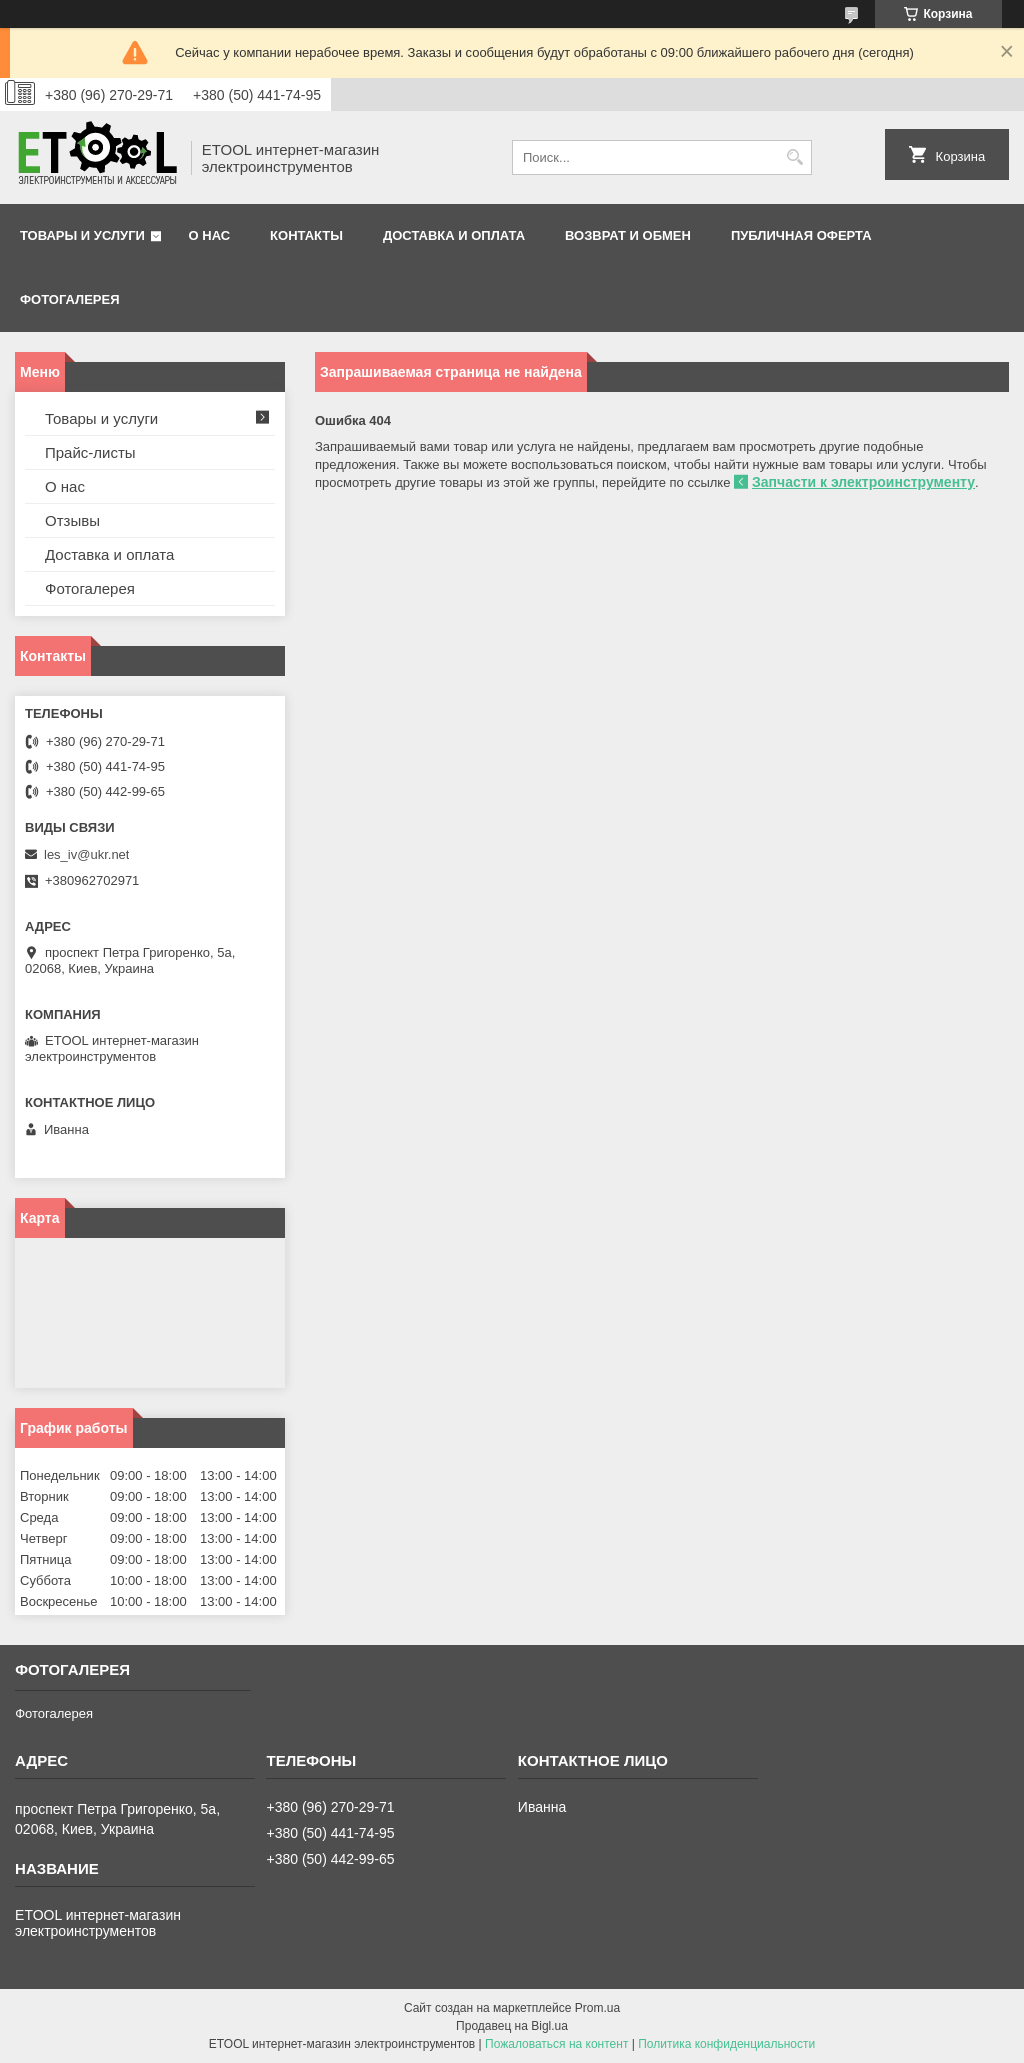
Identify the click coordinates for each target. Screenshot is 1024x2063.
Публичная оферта (801, 235)
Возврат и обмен (628, 235)
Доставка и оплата (454, 235)
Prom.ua (597, 2008)
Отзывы (72, 520)
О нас (210, 235)
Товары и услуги (82, 235)
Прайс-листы (90, 452)
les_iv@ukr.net (86, 854)
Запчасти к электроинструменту (863, 482)
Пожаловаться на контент (556, 2044)
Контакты (306, 235)
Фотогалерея (70, 299)
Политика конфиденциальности (726, 2044)
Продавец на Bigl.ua (512, 2026)
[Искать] (794, 157)
